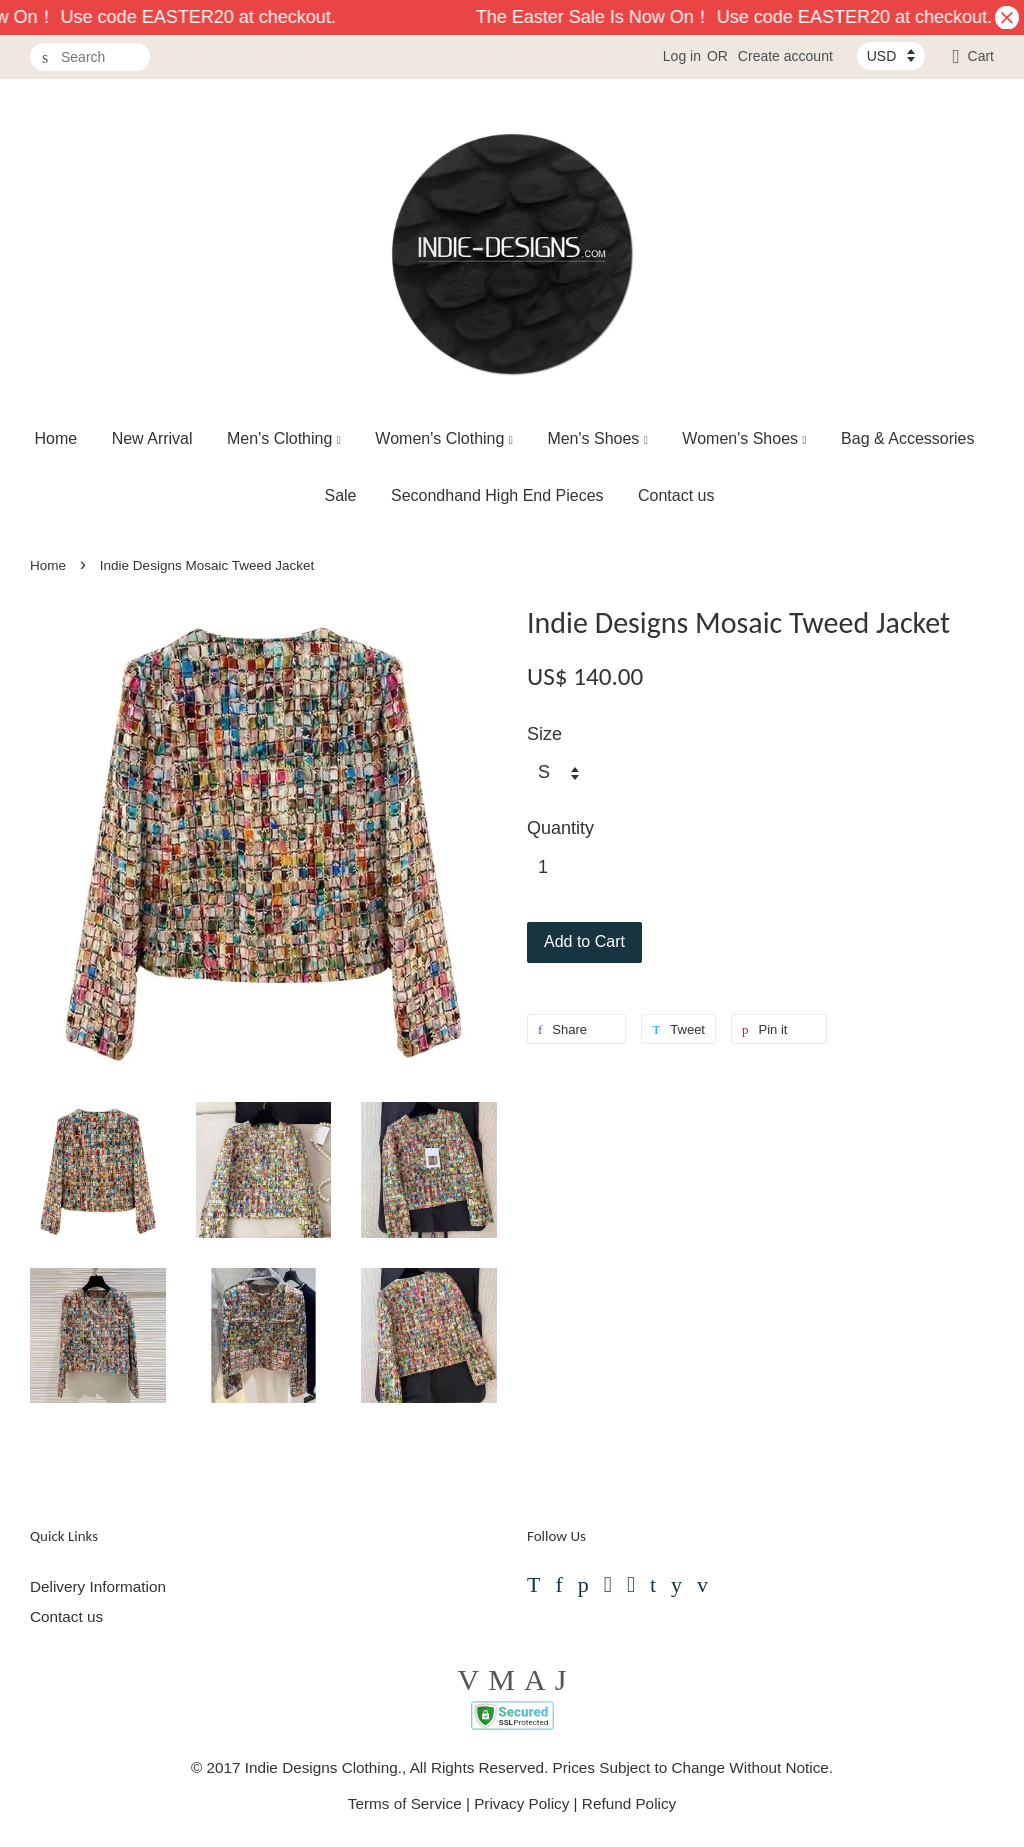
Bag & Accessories (907, 438)
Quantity (560, 828)
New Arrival (152, 438)
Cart (981, 56)
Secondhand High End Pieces (497, 495)
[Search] (90, 57)
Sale (340, 495)
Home (56, 438)
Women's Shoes (744, 438)
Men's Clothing (284, 438)
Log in (682, 56)
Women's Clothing (444, 438)
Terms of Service (405, 1803)
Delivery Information (98, 1586)
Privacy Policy (521, 1803)
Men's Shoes (597, 438)
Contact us (676, 495)
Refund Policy (629, 1803)
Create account (785, 56)
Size (544, 734)
